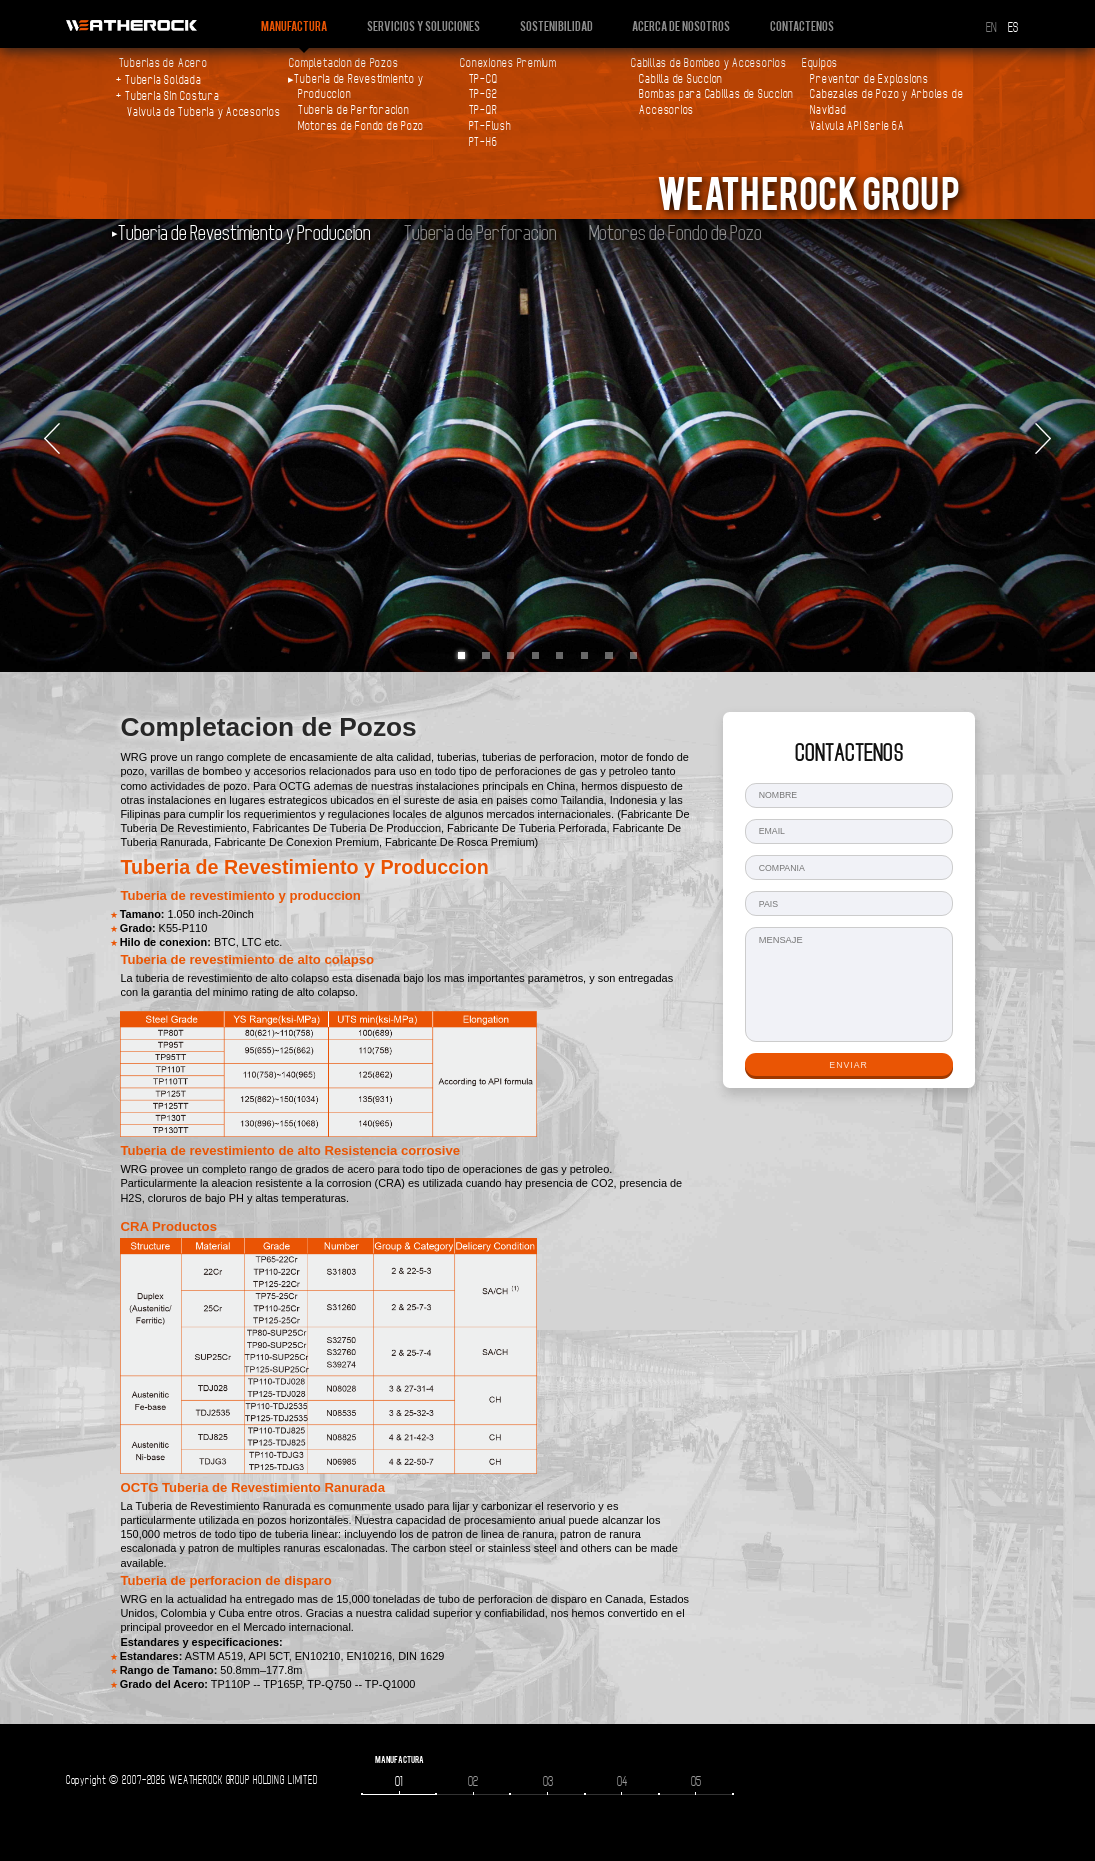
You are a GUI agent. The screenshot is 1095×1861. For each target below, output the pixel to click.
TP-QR (483, 110)
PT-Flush (490, 126)
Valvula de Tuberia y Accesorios (204, 112)
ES (1013, 27)
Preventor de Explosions (869, 79)
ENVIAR (848, 1065)
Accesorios (666, 110)
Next (1043, 439)
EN (991, 27)
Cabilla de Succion (681, 79)
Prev (52, 439)
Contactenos (802, 25)
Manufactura (294, 25)
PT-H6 (483, 142)
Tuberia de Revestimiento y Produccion (244, 233)
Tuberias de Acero (163, 63)
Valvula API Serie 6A (857, 126)
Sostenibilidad (556, 25)
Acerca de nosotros (681, 25)
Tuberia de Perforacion (354, 110)
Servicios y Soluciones (423, 25)
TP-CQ (483, 79)
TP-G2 (483, 94)
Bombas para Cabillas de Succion (716, 94)
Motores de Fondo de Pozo (361, 126)
